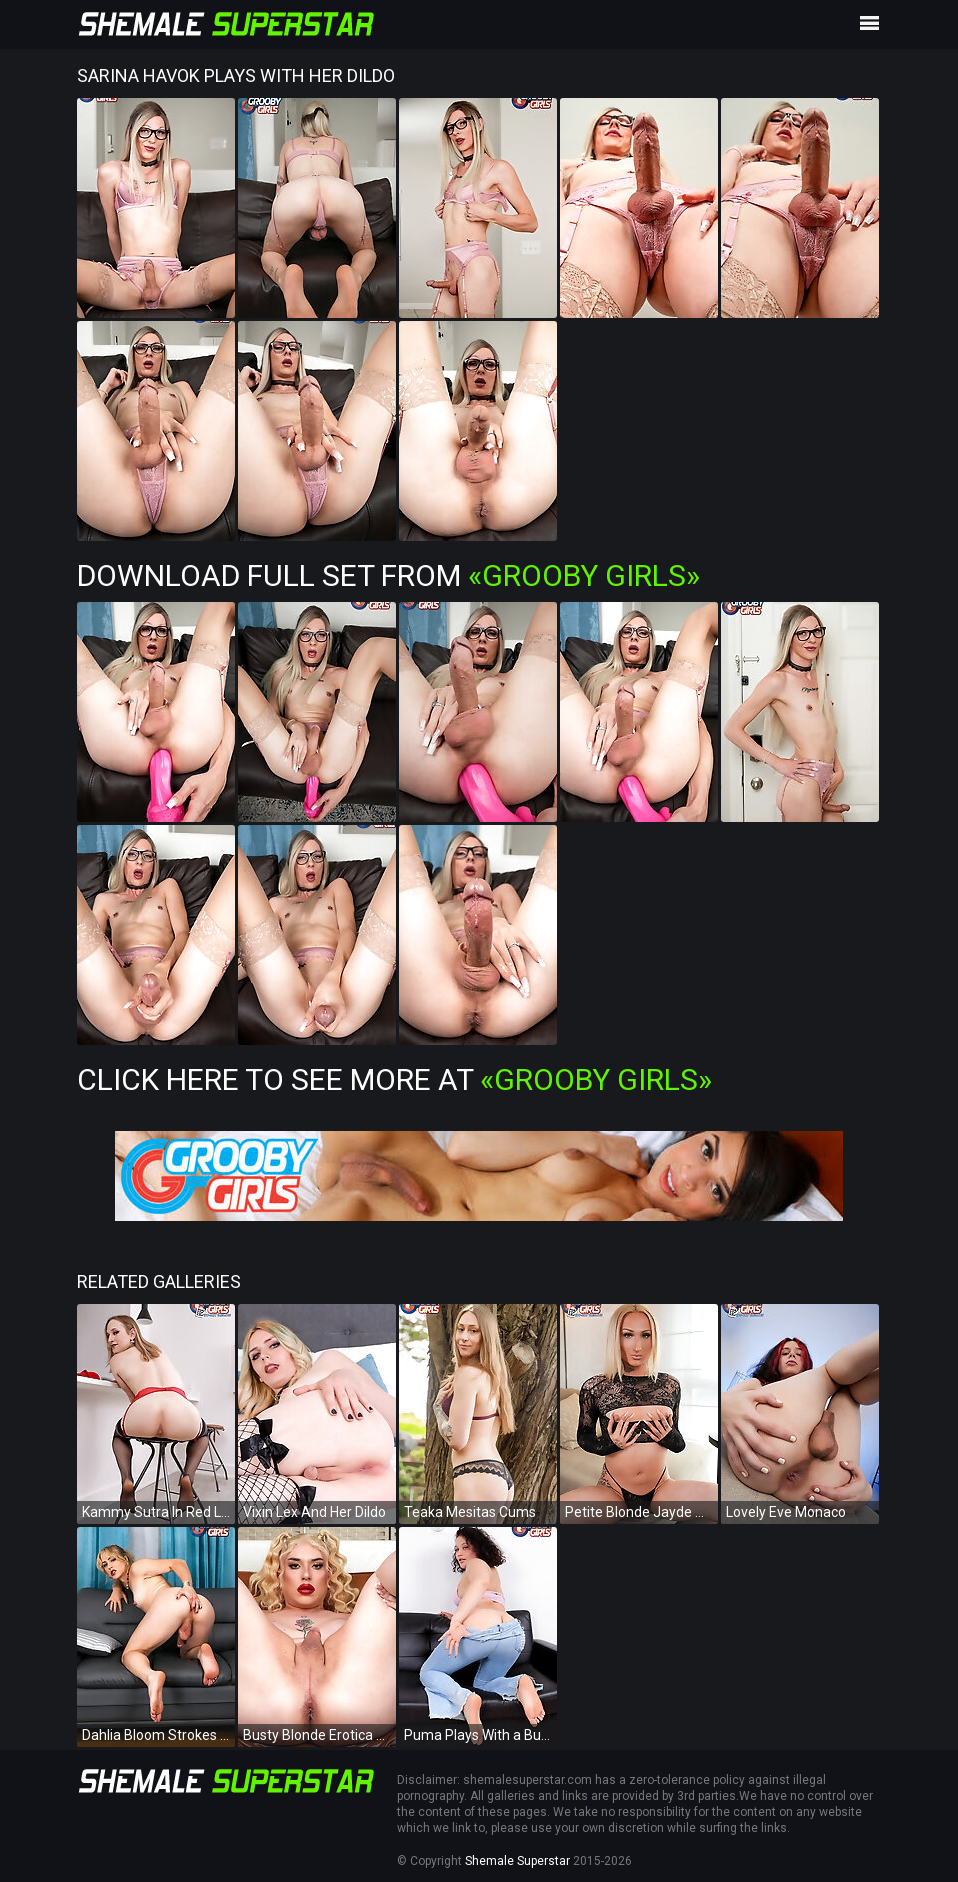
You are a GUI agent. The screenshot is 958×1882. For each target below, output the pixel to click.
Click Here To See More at (394, 1079)
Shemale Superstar (517, 1861)
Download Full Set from (388, 575)
